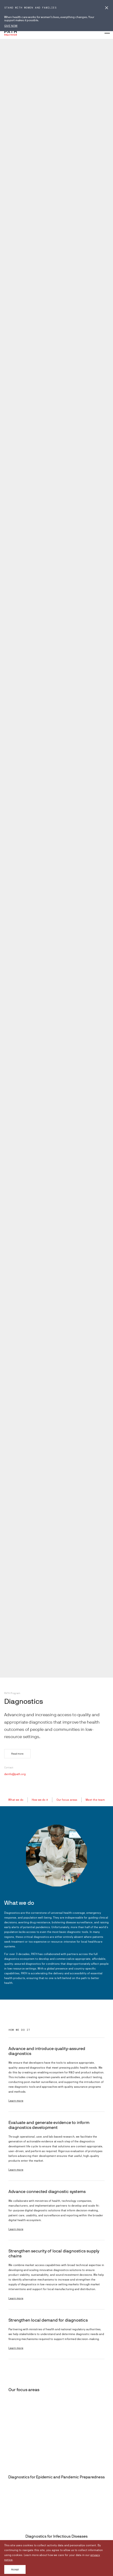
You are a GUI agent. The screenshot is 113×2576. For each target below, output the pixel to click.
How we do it (40, 1799)
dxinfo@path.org (15, 1774)
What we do (15, 1799)
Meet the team (95, 1799)
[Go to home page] (10, 33)
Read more (17, 1753)
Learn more (15, 2100)
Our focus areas (66, 1799)
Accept (15, 2569)
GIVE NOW (11, 26)
